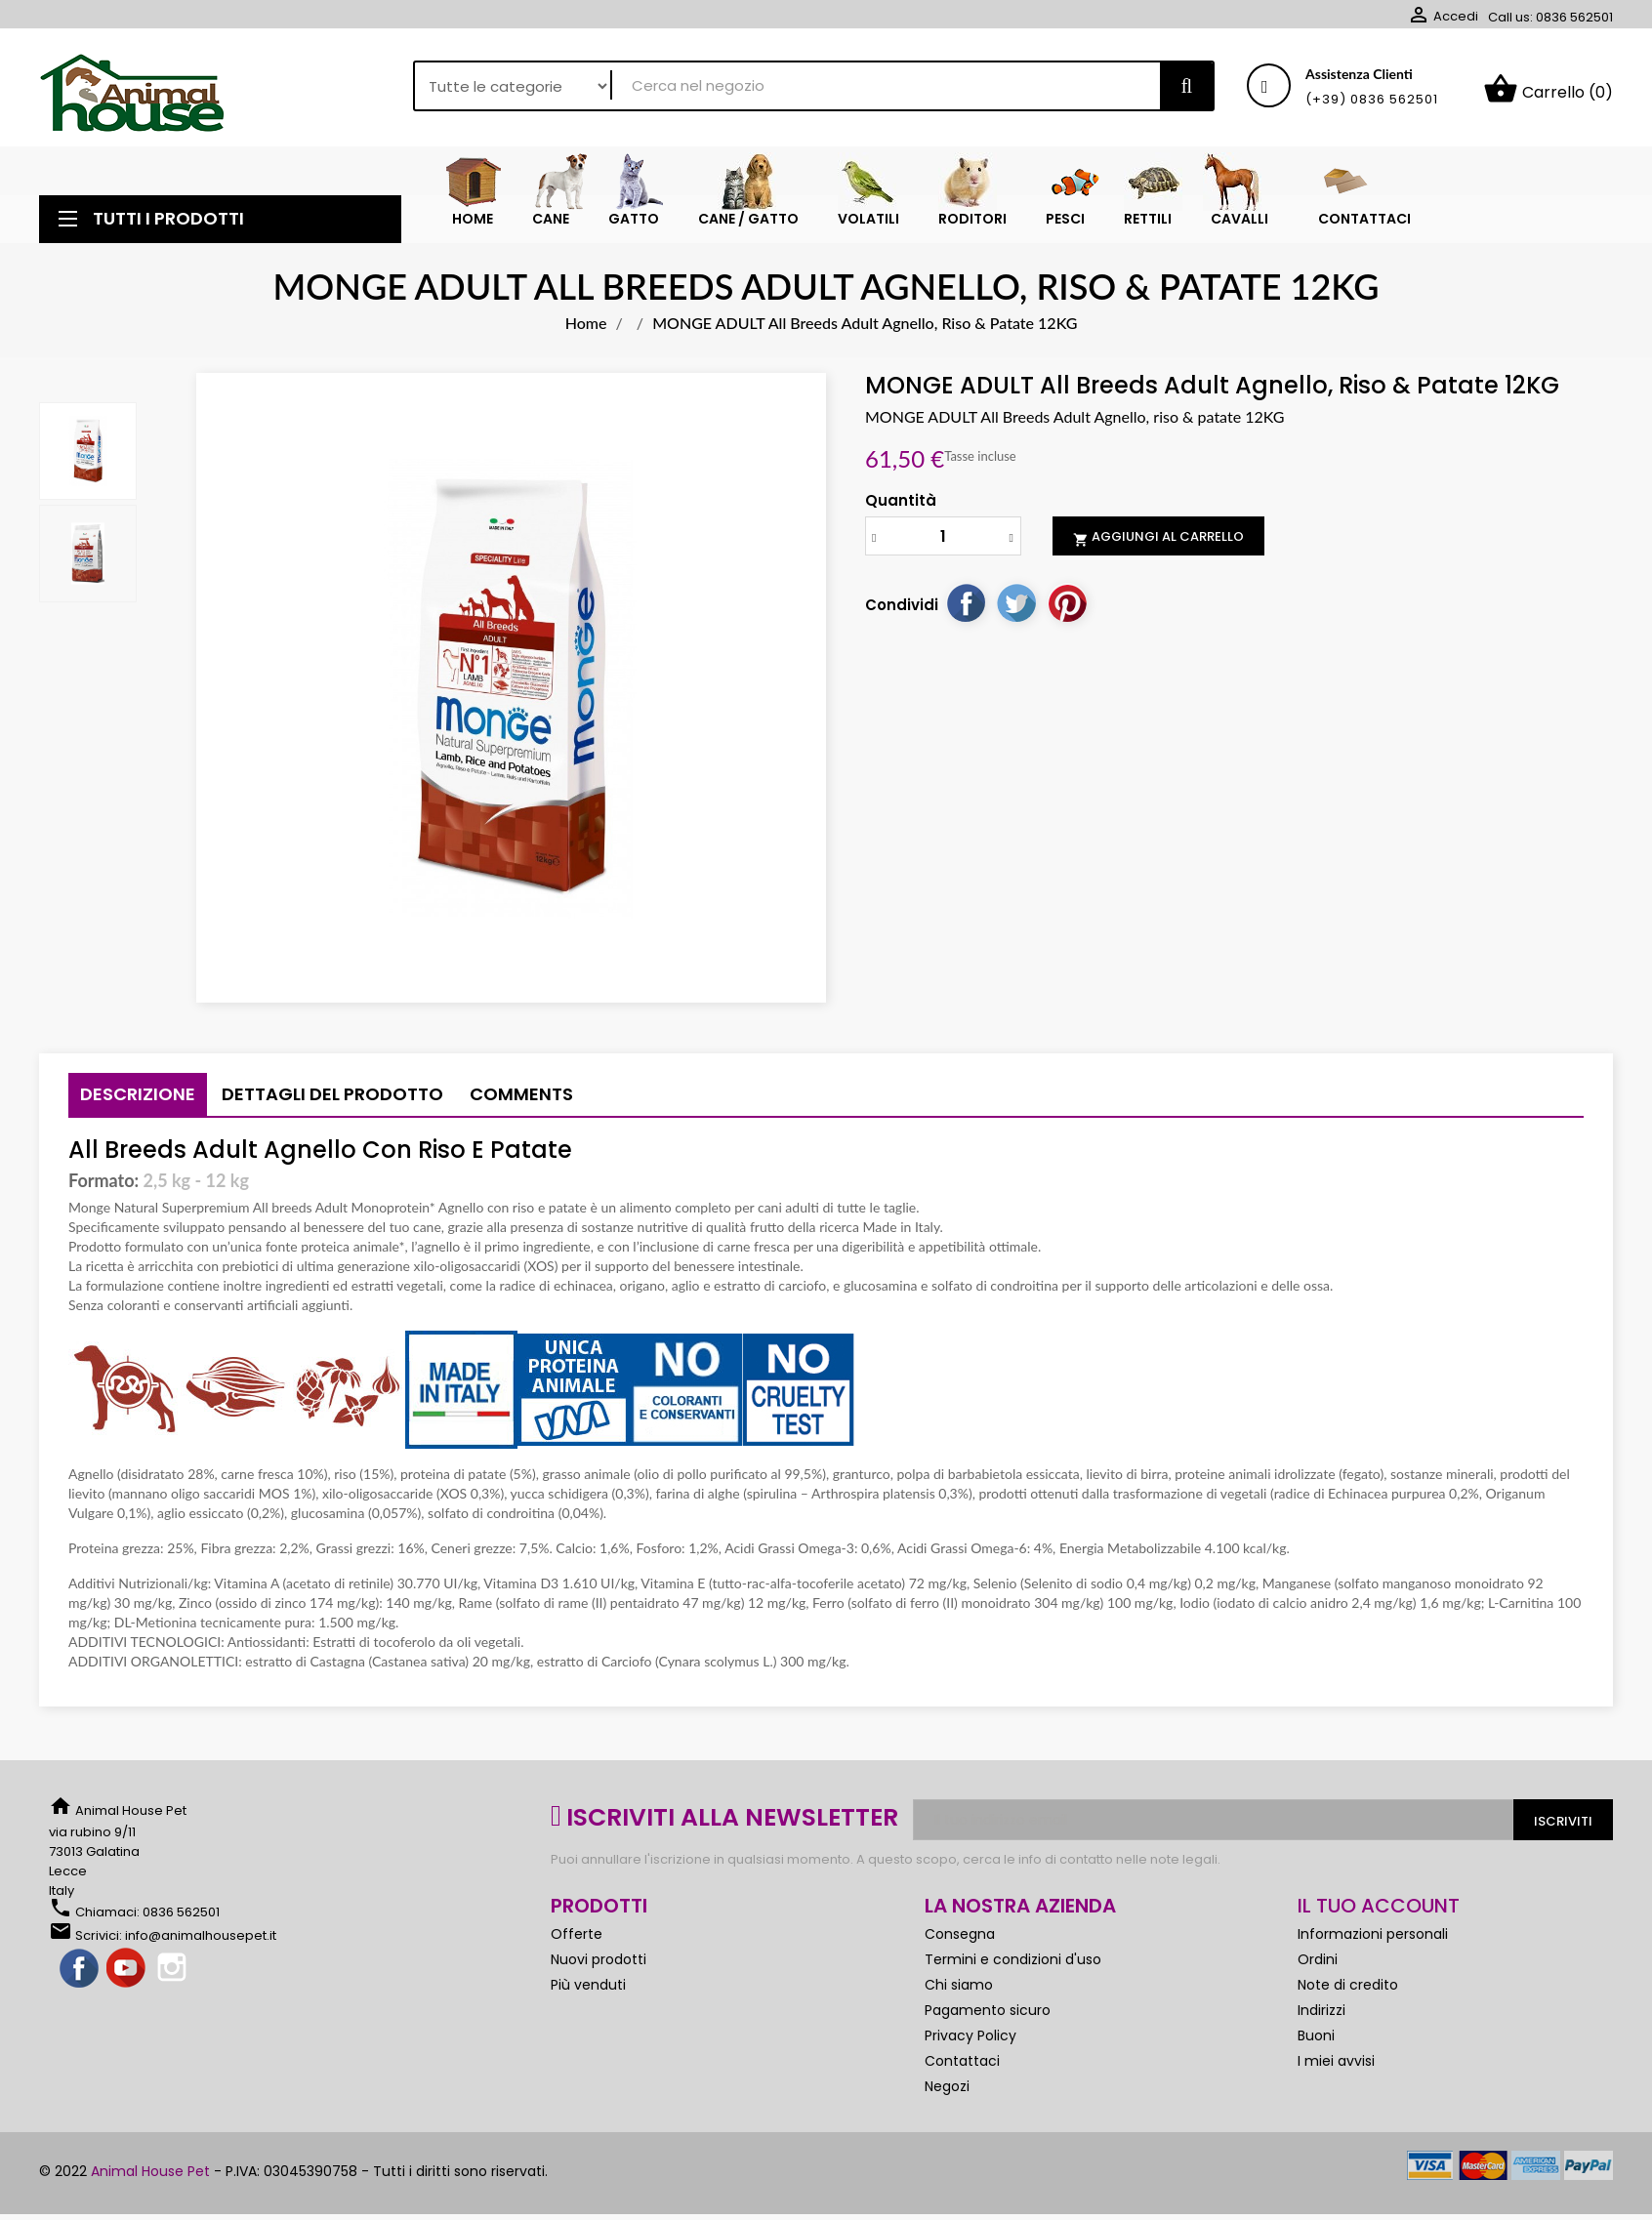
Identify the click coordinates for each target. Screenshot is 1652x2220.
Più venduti (588, 1992)
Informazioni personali (1373, 1942)
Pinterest (1067, 610)
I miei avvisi (1336, 2068)
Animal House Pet (150, 2179)
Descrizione (137, 1101)
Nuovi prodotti (598, 1967)
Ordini (1318, 1967)
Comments (521, 1101)
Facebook (80, 1976)
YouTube (126, 1976)
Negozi (947, 2094)
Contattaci (962, 2068)
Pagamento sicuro (988, 2018)
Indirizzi (1321, 2018)
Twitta (1016, 610)
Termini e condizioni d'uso (1013, 1967)
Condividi (965, 610)
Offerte (576, 1942)
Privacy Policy (970, 2043)
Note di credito (1348, 1992)
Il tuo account (1379, 1913)
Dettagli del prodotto (332, 1101)
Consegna (960, 1942)
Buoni (1316, 2043)
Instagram (173, 1976)
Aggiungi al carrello (1158, 545)
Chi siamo (959, 1992)
